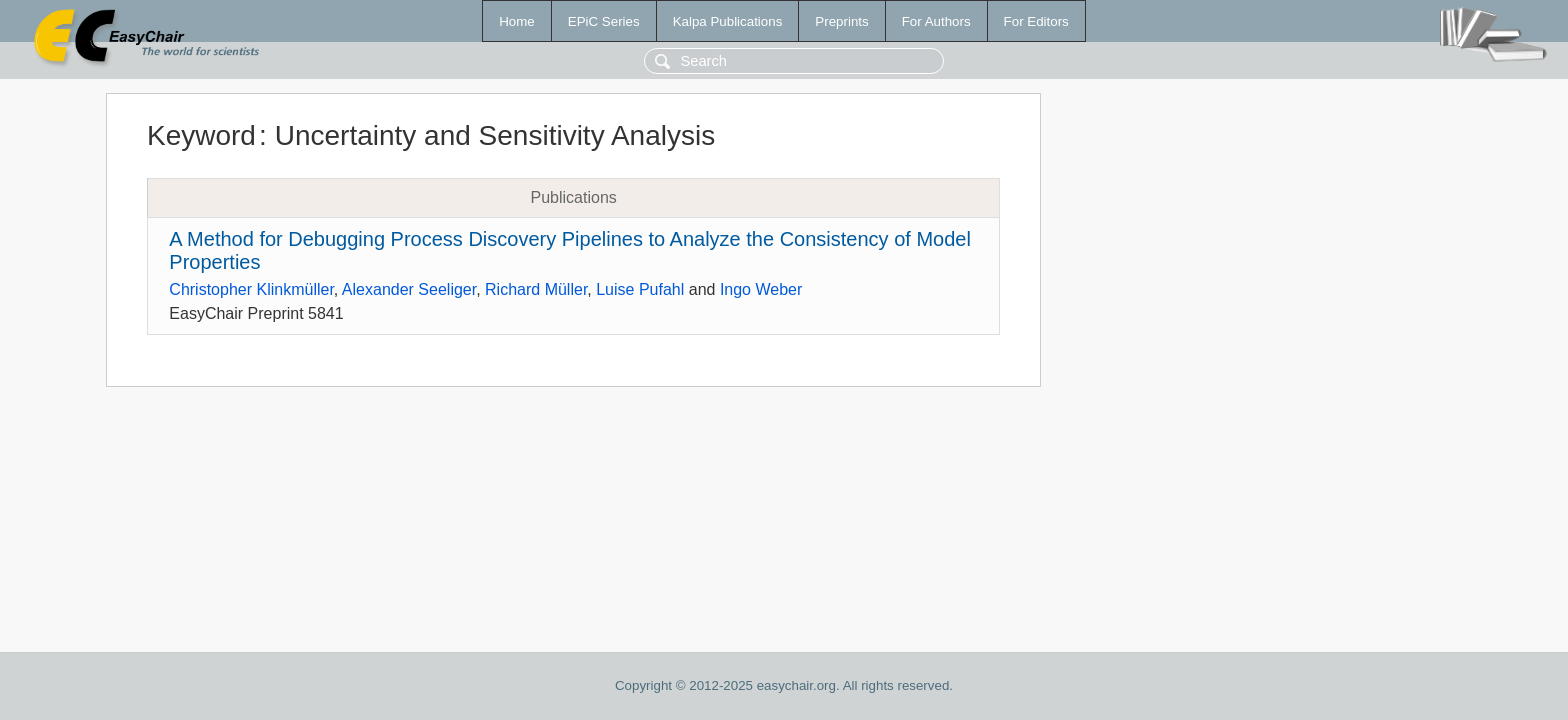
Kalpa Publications (728, 21)
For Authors (936, 21)
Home (517, 21)
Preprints (841, 21)
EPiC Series (604, 21)
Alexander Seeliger (409, 289)
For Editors (1036, 21)
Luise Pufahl (640, 289)
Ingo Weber (761, 289)
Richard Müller (536, 289)
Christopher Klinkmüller (251, 289)
